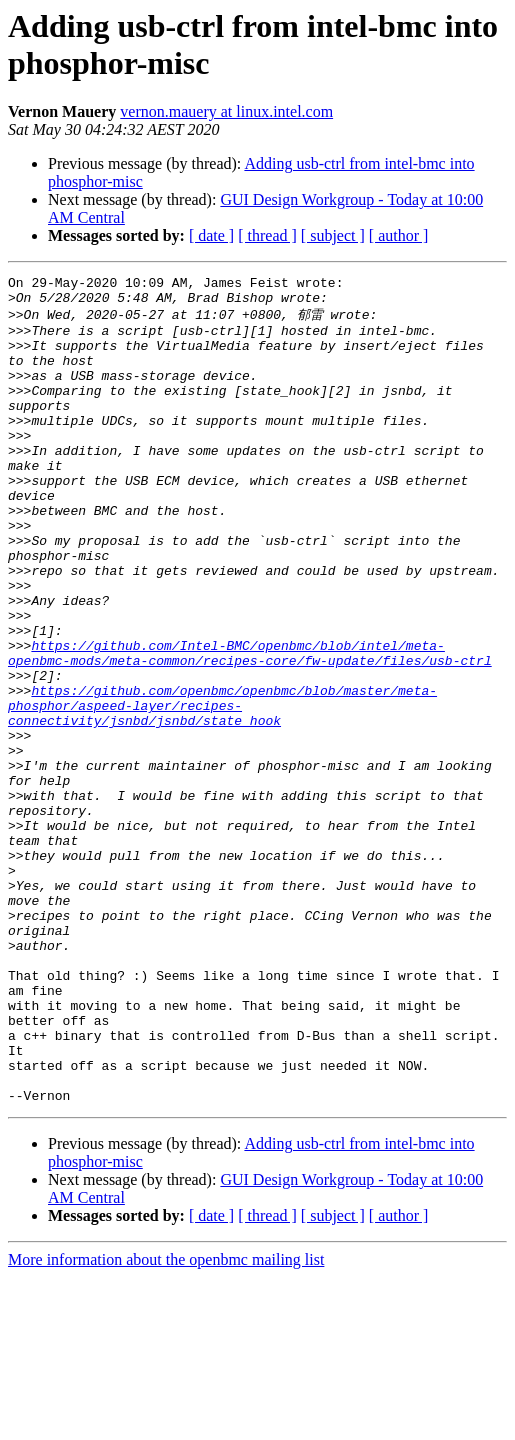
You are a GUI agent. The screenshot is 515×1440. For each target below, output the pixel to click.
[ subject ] (333, 235)
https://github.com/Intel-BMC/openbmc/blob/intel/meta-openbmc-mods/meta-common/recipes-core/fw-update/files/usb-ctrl (250, 727)
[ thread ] (267, 235)
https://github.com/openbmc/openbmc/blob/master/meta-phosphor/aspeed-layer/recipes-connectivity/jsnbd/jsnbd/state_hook (222, 790)
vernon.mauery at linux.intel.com (226, 111)
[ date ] (211, 235)
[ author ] (399, 235)
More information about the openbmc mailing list (166, 1422)
